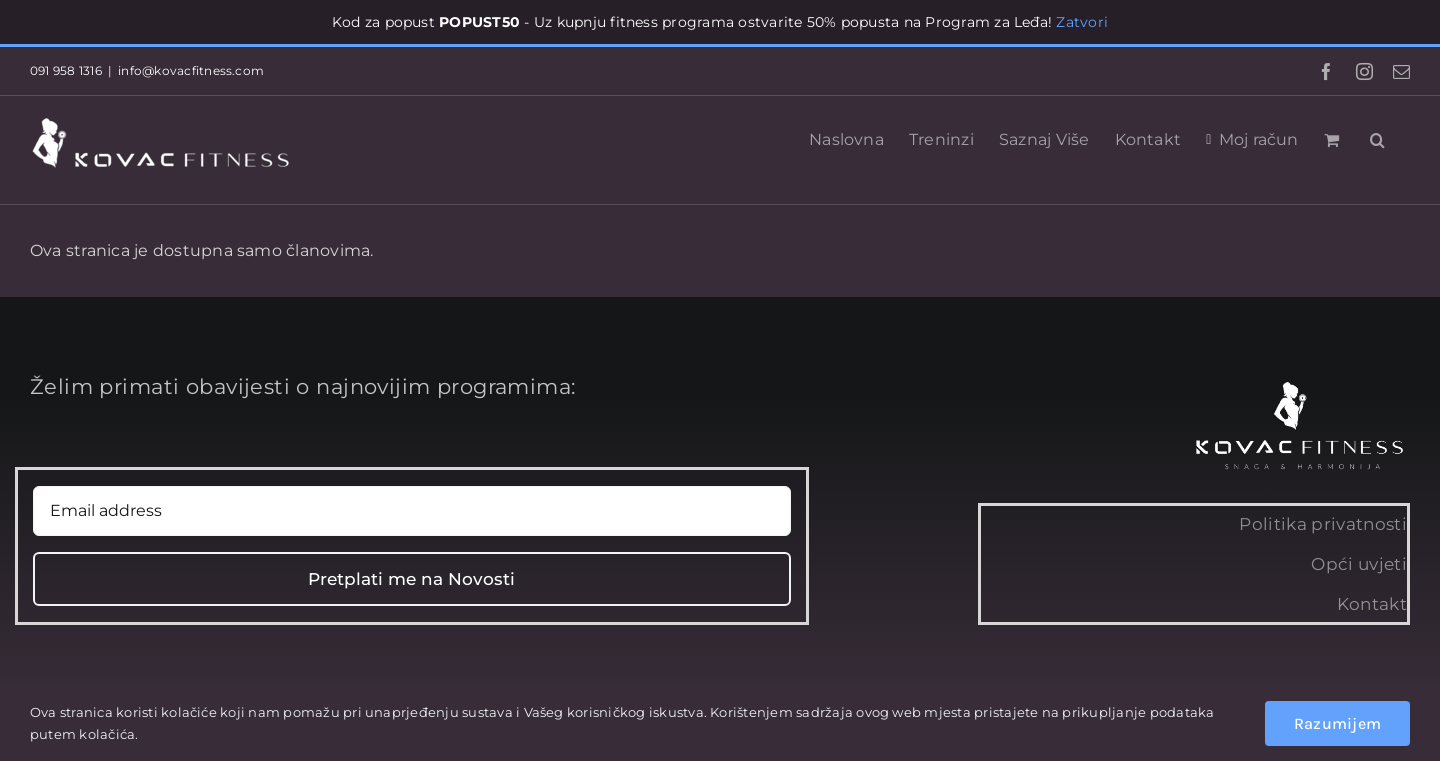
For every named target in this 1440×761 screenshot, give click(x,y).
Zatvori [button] (1082, 22)
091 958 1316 (66, 70)
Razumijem (1337, 723)
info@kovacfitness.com (191, 70)
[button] (1377, 138)
